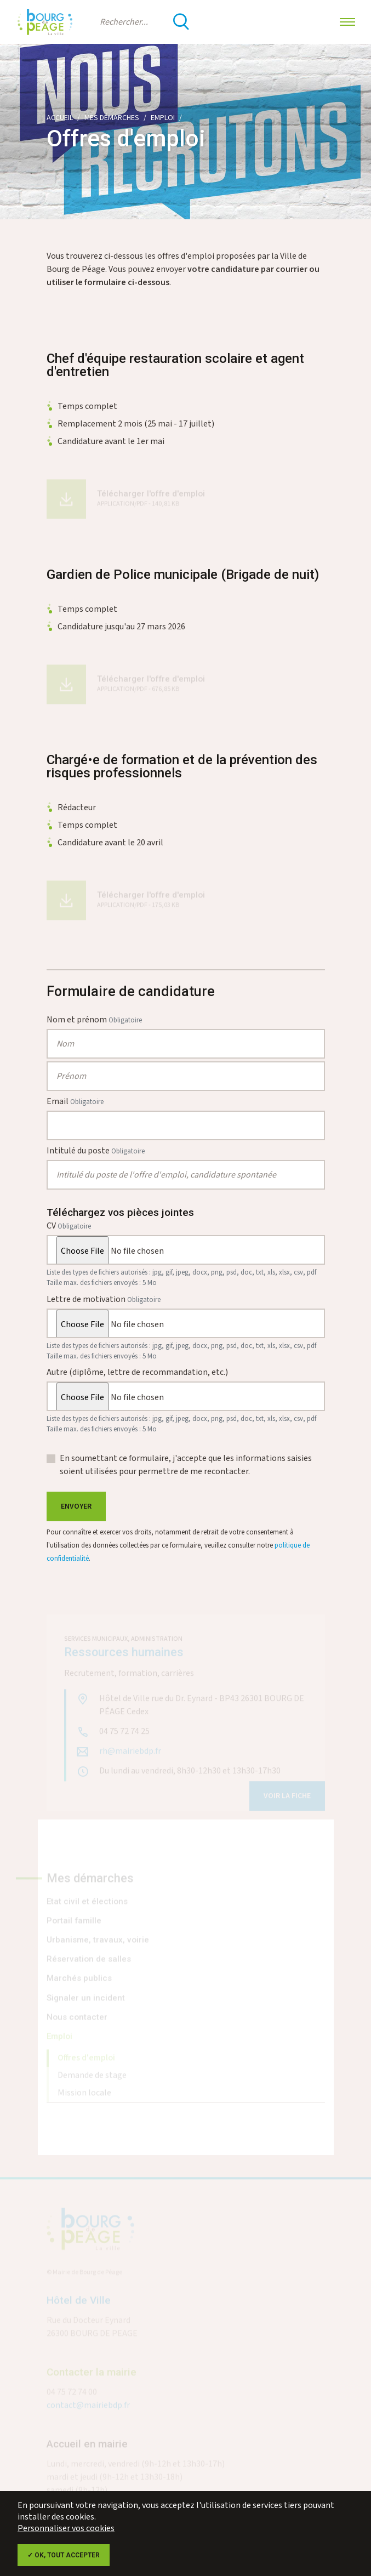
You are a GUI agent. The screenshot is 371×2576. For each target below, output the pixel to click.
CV (69, 1226)
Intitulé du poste (96, 1151)
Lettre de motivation (104, 1299)
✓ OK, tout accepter (63, 2555)
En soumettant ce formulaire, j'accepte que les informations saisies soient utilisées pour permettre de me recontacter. (186, 1465)
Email (75, 1101)
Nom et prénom (94, 1020)
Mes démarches (111, 118)
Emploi (163, 118)
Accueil (60, 118)
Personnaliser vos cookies (66, 2528)
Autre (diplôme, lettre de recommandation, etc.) (137, 1372)
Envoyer (76, 1506)
